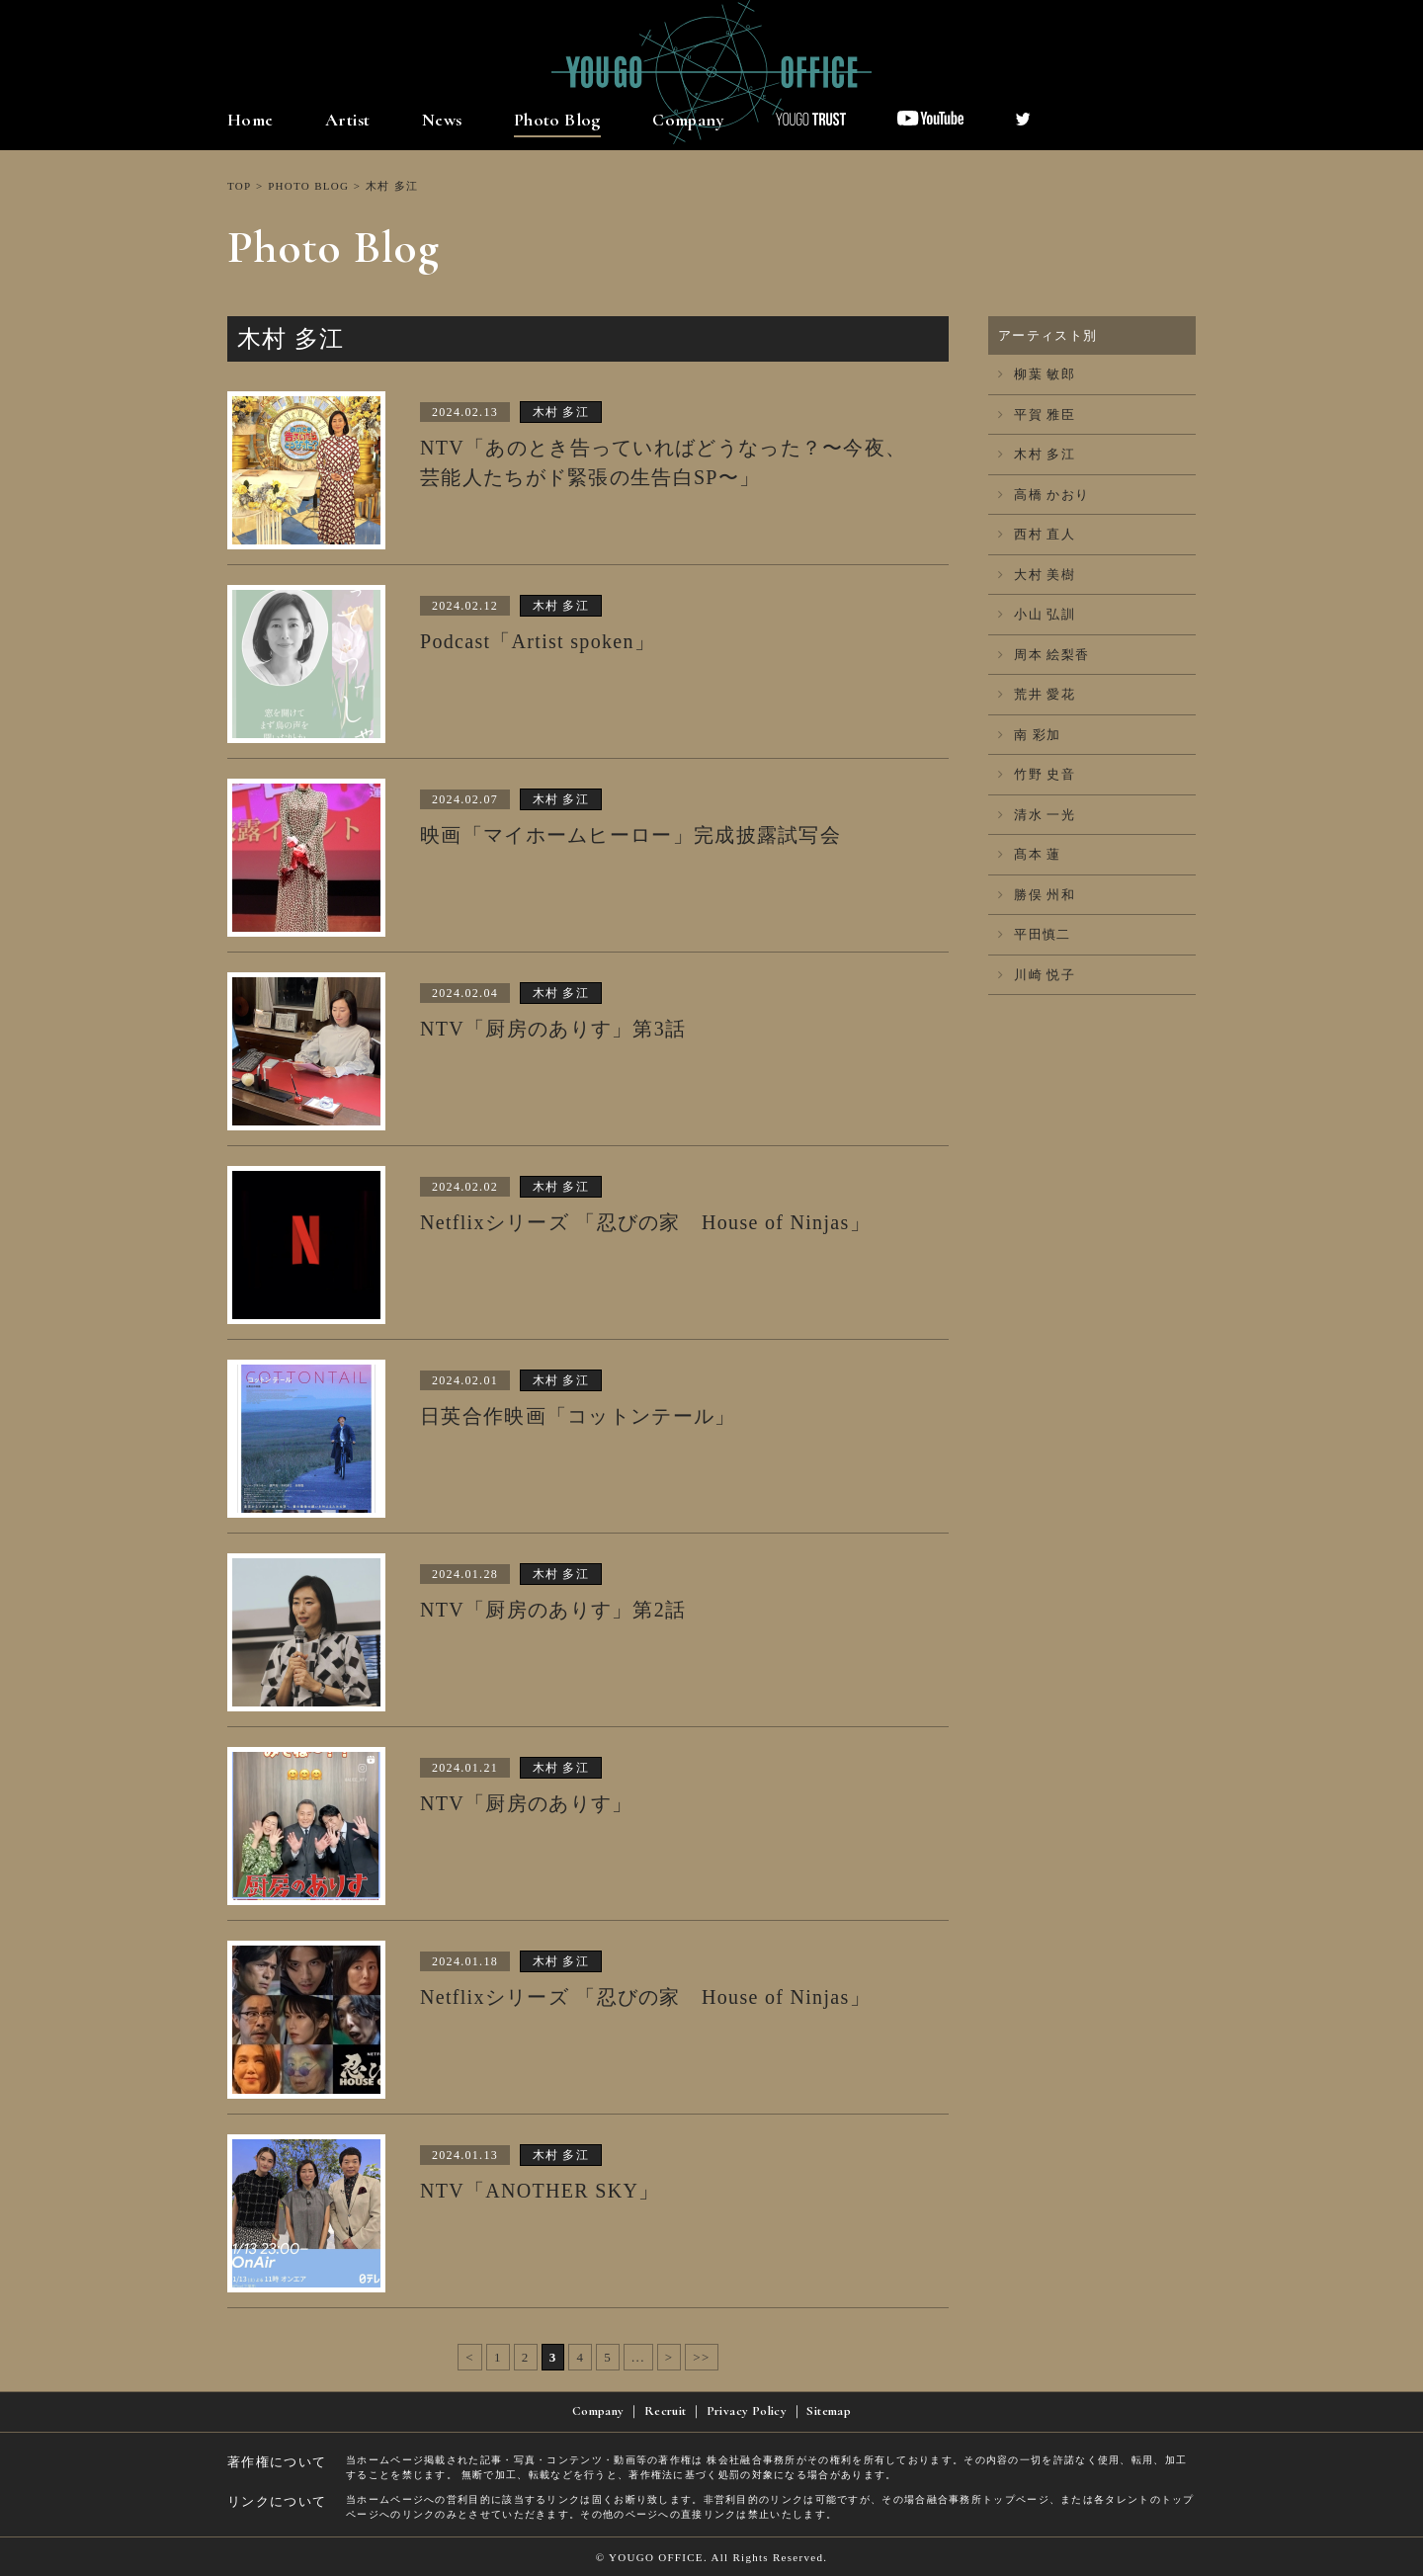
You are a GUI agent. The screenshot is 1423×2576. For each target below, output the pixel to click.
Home (250, 119)
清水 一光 (1036, 814)
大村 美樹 (1036, 574)
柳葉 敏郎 (1036, 374)
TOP (239, 186)
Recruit (665, 2411)
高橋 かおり (1043, 494)
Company (688, 119)
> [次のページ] (669, 2357)
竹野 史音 (1036, 774)
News (442, 119)
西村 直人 (1036, 534)
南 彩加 (1029, 734)
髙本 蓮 (1029, 854)
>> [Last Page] (701, 2357)
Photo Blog (557, 119)
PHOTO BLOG (308, 186)
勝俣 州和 (1036, 894)
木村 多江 (1036, 454)
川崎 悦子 (1036, 974)
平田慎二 (1034, 934)
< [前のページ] (469, 2357)
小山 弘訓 (1036, 614)
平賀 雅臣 (1036, 414)
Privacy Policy (747, 2411)
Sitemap (828, 2411)
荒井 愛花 (1036, 694)
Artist (347, 119)
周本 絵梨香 (1043, 654)
